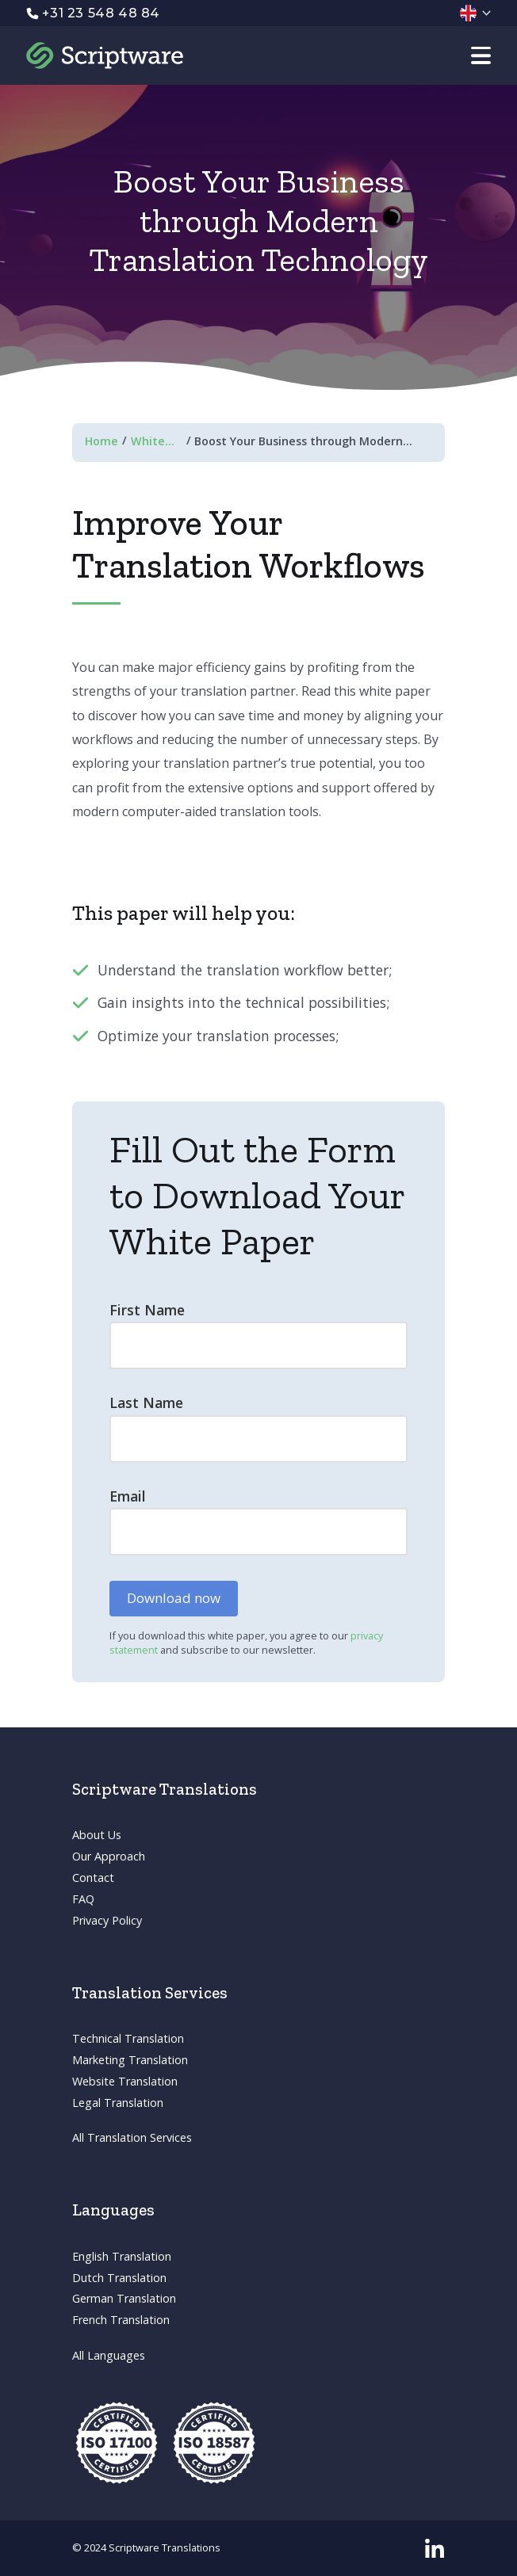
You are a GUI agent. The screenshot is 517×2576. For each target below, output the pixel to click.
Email (127, 1496)
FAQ (83, 1899)
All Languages (108, 2355)
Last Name (146, 1403)
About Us (96, 1834)
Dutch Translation (119, 2277)
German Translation (124, 2298)
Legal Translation (117, 2102)
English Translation (121, 2256)
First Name (147, 1310)
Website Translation (125, 2081)
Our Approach (108, 1856)
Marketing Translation (130, 2060)
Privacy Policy (107, 1920)
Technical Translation (128, 2038)
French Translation (121, 2319)
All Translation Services (132, 2137)
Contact (93, 1877)
